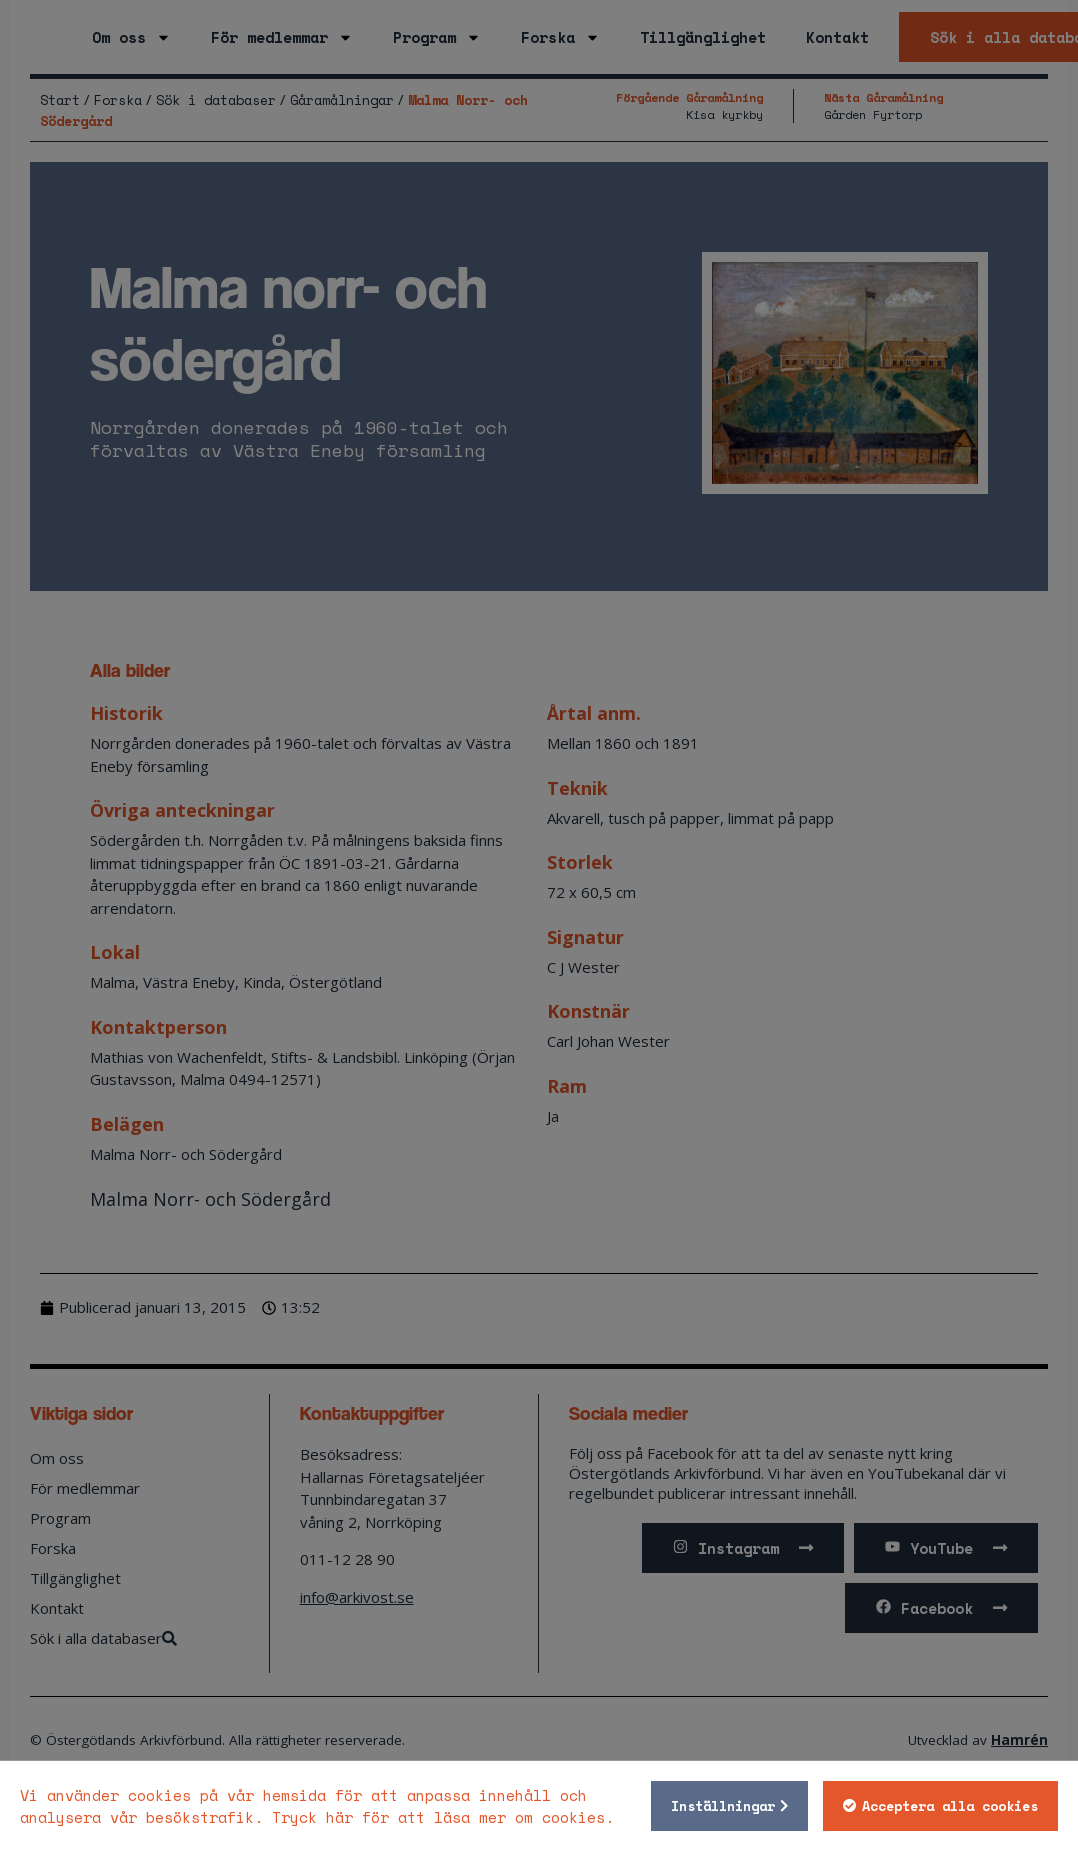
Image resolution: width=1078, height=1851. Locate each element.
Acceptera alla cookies (944, 1806)
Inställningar (717, 1806)
